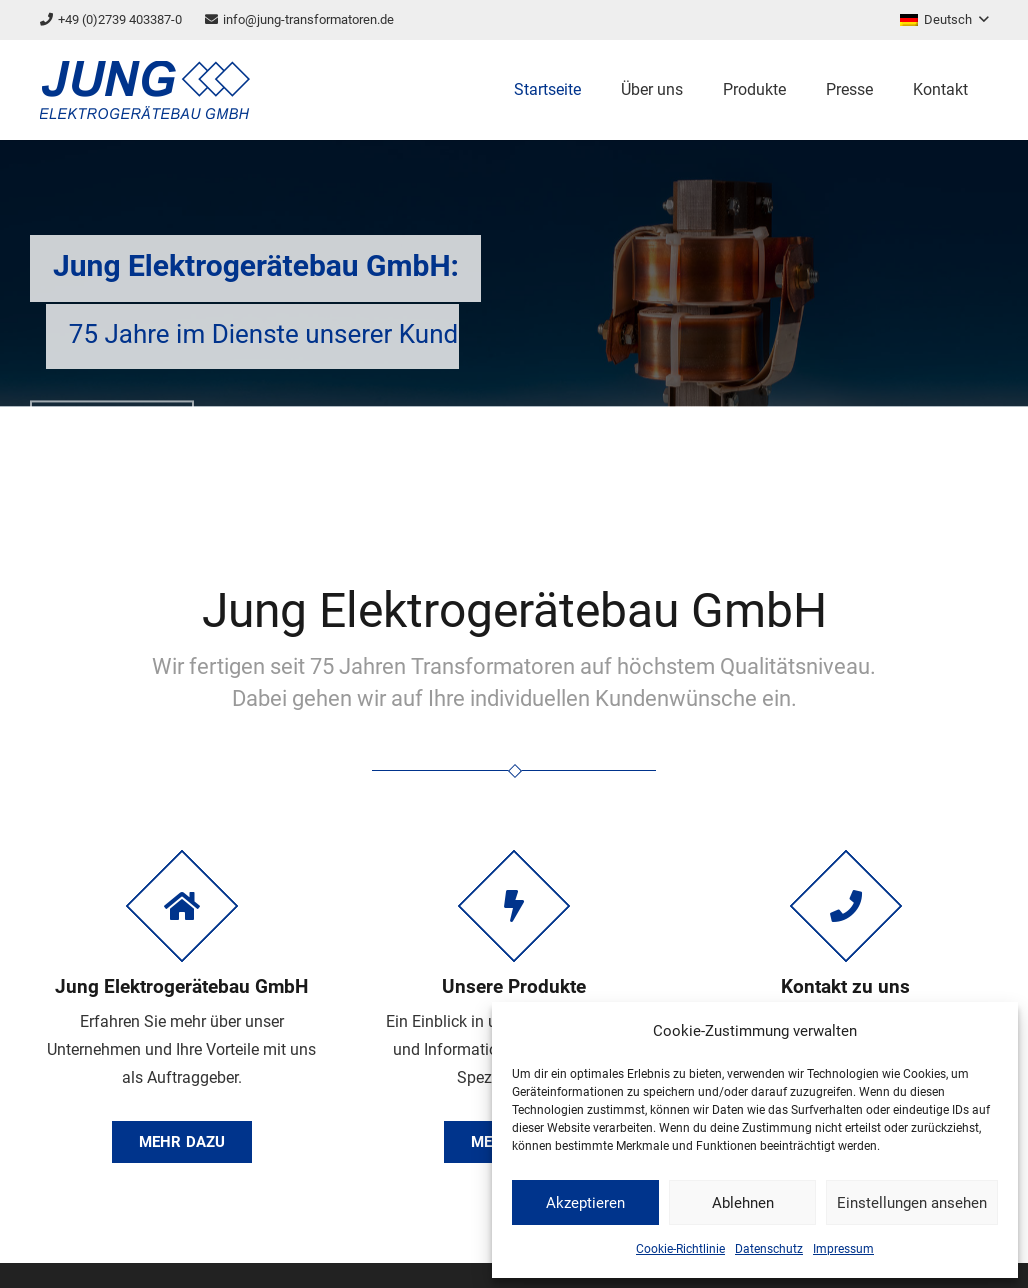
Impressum (843, 1249)
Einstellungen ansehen (912, 1203)
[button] (944, 20)
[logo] (145, 90)
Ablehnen (743, 1203)
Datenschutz (769, 1249)
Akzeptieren (585, 1203)
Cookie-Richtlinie (680, 1249)
